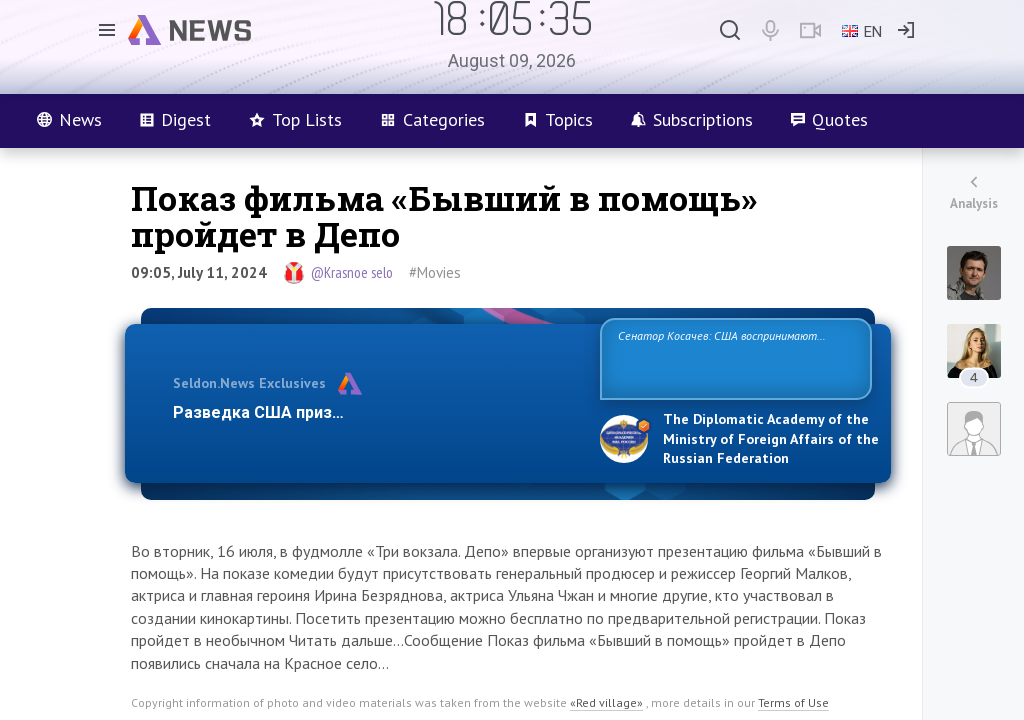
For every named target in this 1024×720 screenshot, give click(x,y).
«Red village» (606, 702)
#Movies (435, 272)
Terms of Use (793, 702)
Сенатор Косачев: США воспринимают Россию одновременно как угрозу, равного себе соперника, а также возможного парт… (732, 357)
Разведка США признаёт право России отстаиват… (375, 412)
